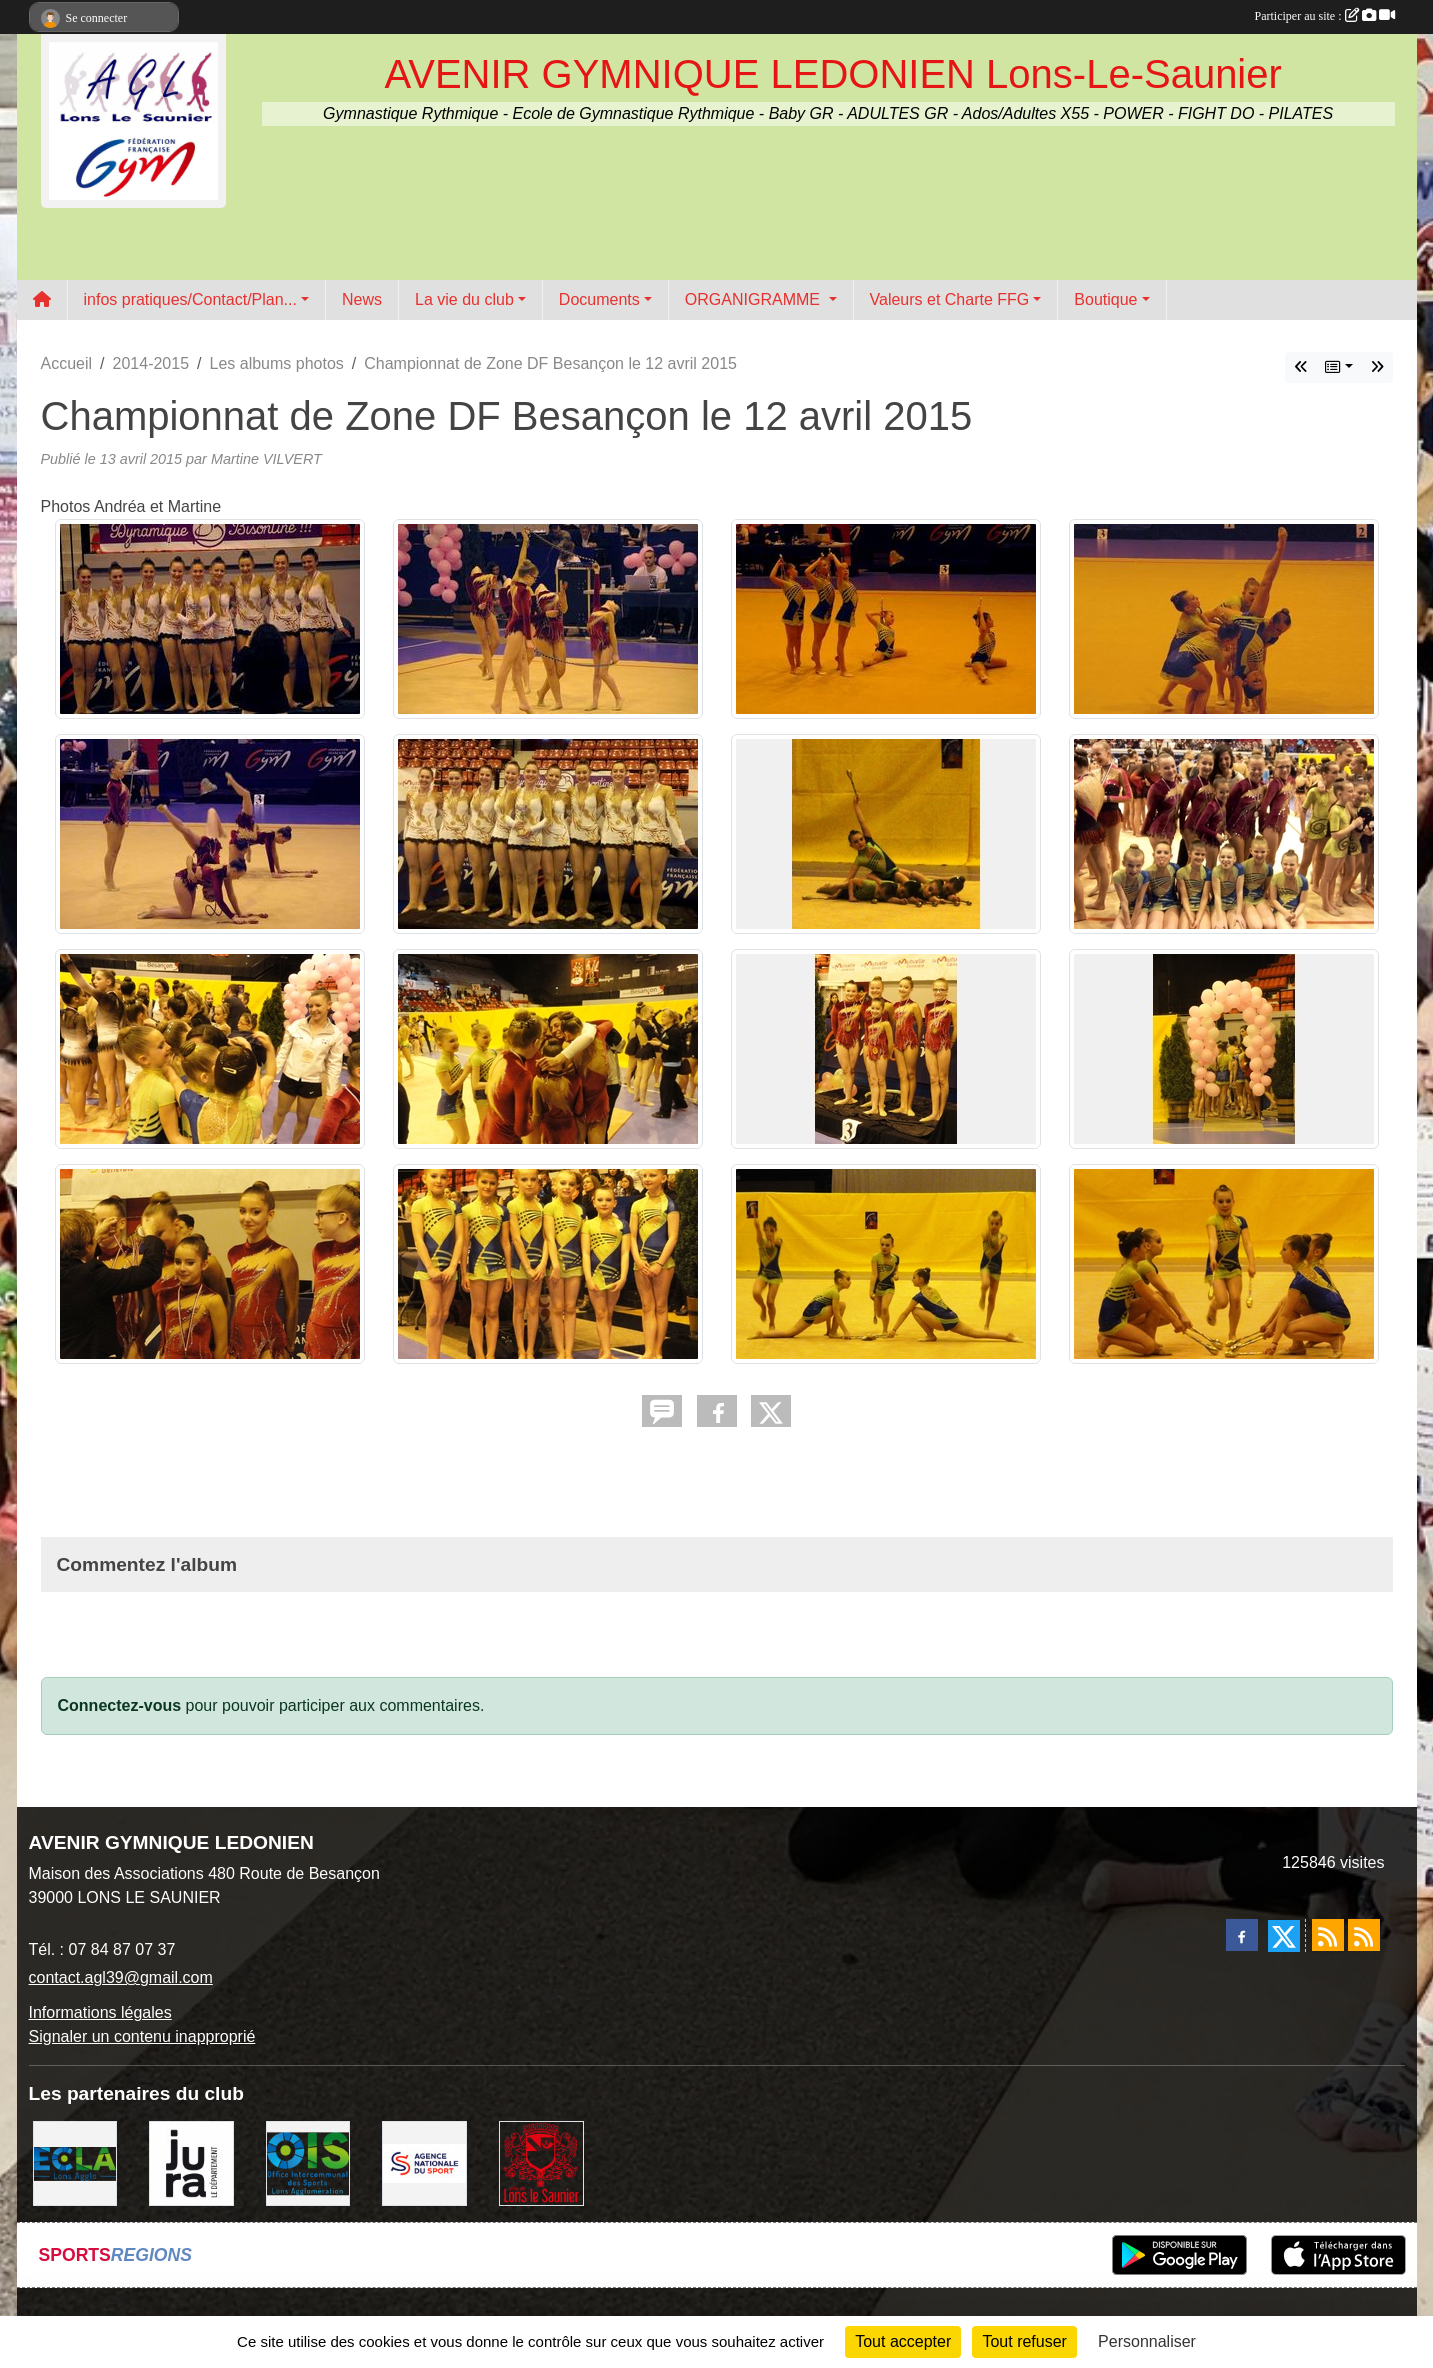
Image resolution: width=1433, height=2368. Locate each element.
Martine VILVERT (266, 459)
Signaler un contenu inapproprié (142, 2036)
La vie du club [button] (464, 299)
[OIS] (308, 2162)
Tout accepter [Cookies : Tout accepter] (903, 2341)
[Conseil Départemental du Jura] (191, 2162)
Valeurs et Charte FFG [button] (950, 299)
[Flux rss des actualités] (1328, 1935)
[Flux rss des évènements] (1364, 1935)
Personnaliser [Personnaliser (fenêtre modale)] (1147, 2341)
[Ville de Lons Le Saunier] (541, 2162)
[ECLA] (75, 2162)
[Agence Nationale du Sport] (424, 2162)
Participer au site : (1325, 16)
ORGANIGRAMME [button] (755, 299)
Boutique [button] (1105, 299)
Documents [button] (599, 299)
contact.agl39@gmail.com (121, 1977)
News (362, 299)
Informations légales (100, 2012)
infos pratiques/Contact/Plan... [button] (190, 299)
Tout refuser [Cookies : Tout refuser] (1024, 2341)
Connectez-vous (120, 1705)
